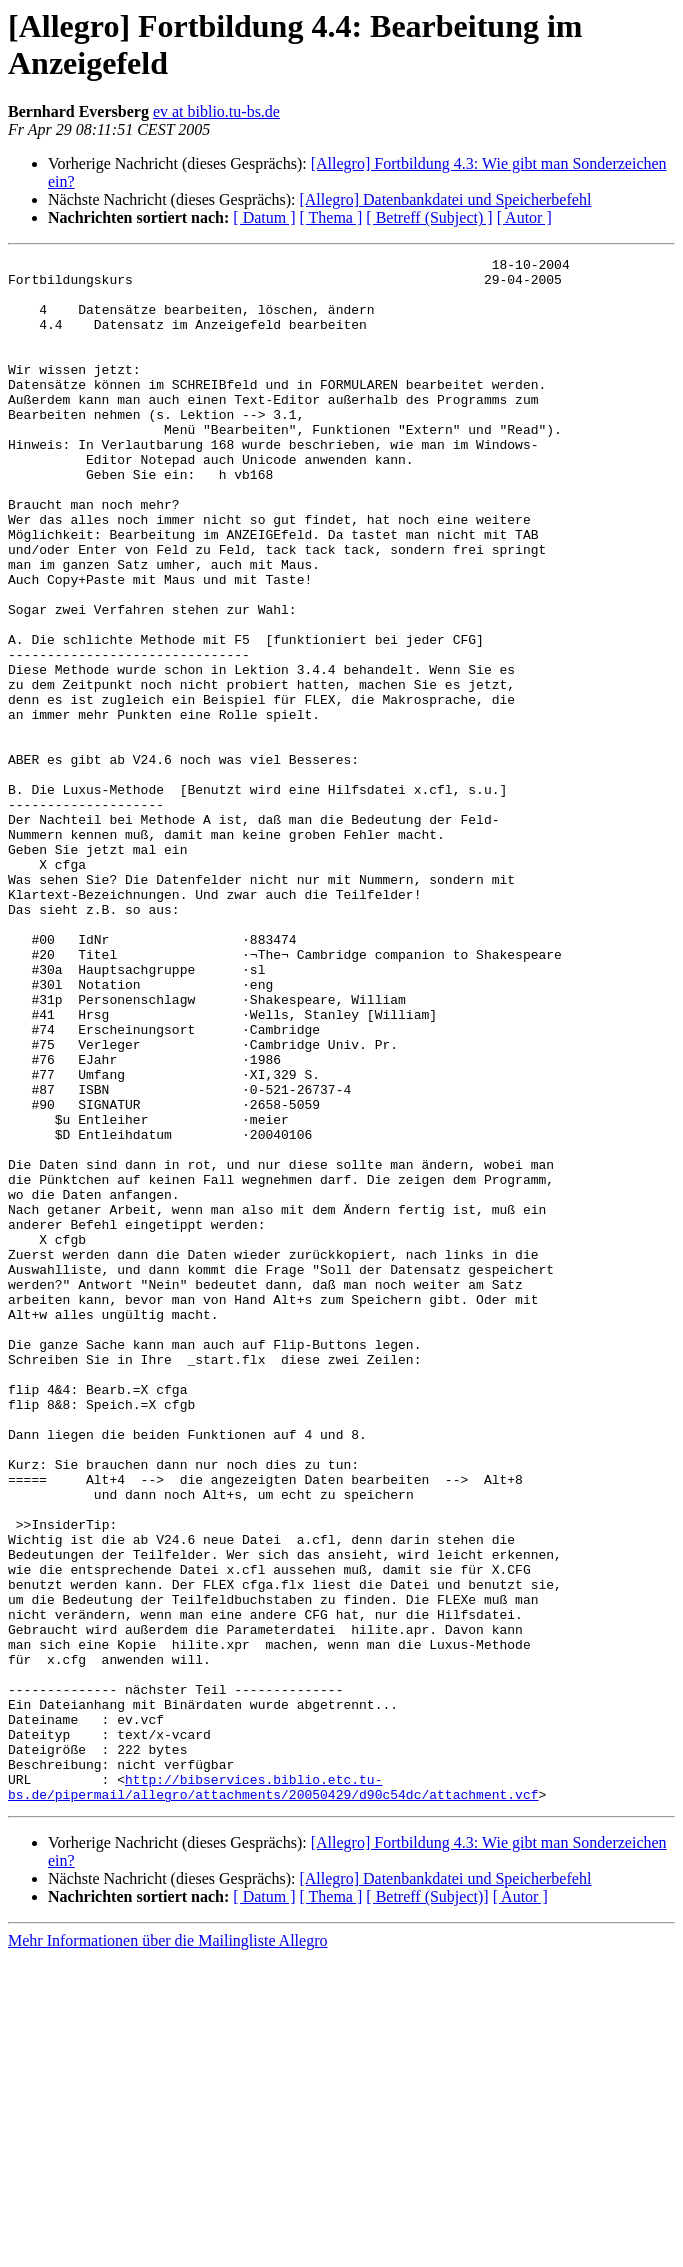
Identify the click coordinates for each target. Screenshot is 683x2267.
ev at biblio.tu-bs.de (216, 111)
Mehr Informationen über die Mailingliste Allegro (167, 2249)
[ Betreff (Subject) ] (429, 217)
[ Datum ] (264, 217)
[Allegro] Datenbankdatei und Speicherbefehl (445, 199)
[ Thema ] (331, 217)
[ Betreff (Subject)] (427, 2205)
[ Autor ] (524, 217)
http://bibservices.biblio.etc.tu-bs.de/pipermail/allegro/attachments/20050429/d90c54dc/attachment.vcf (273, 2094)
